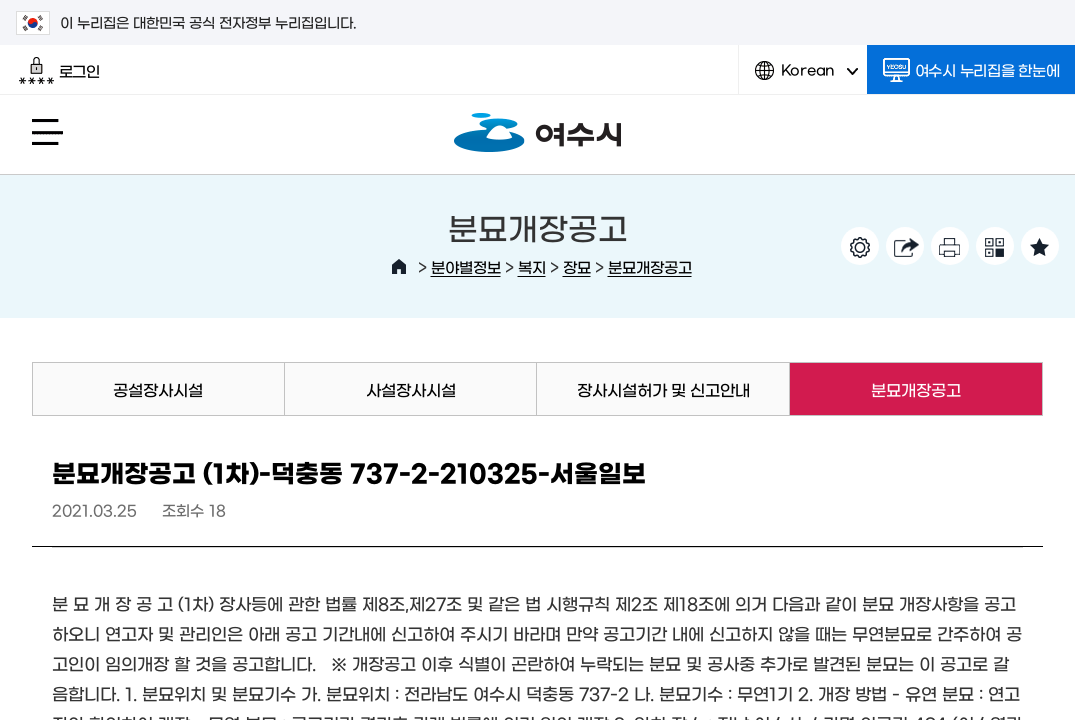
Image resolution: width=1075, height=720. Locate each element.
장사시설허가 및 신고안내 (663, 389)
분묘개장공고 (650, 266)
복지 (532, 266)
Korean (807, 77)
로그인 (59, 71)
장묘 (577, 266)
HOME (399, 267)
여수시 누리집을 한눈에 (971, 70)
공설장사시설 (158, 389)
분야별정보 (466, 266)
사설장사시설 (411, 389)
